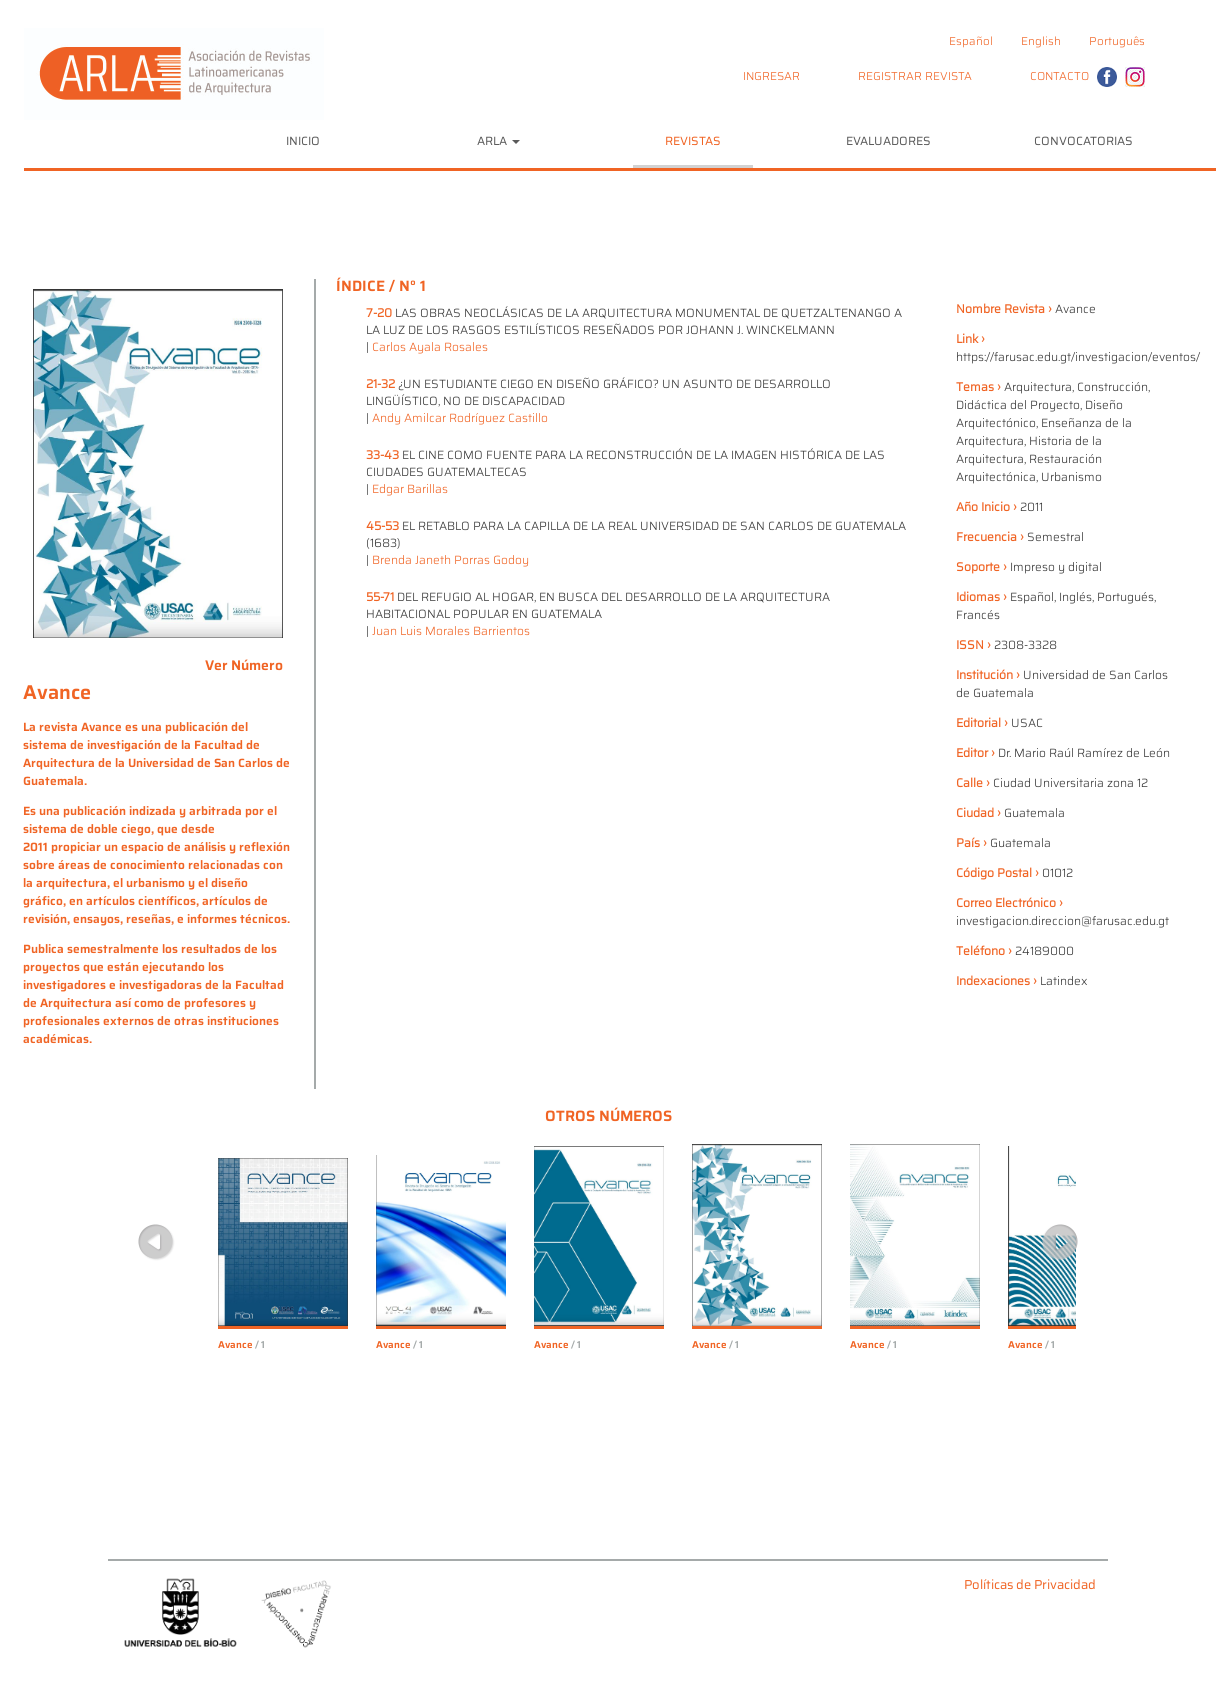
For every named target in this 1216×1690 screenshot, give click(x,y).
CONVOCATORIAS (1083, 140)
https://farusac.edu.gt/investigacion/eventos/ (1078, 356)
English (1041, 41)
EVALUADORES (888, 140)
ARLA (498, 140)
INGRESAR (771, 76)
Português (1117, 41)
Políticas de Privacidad (1030, 1585)
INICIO (303, 140)
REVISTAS (693, 140)
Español (971, 41)
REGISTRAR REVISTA (915, 76)
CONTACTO (1059, 76)
